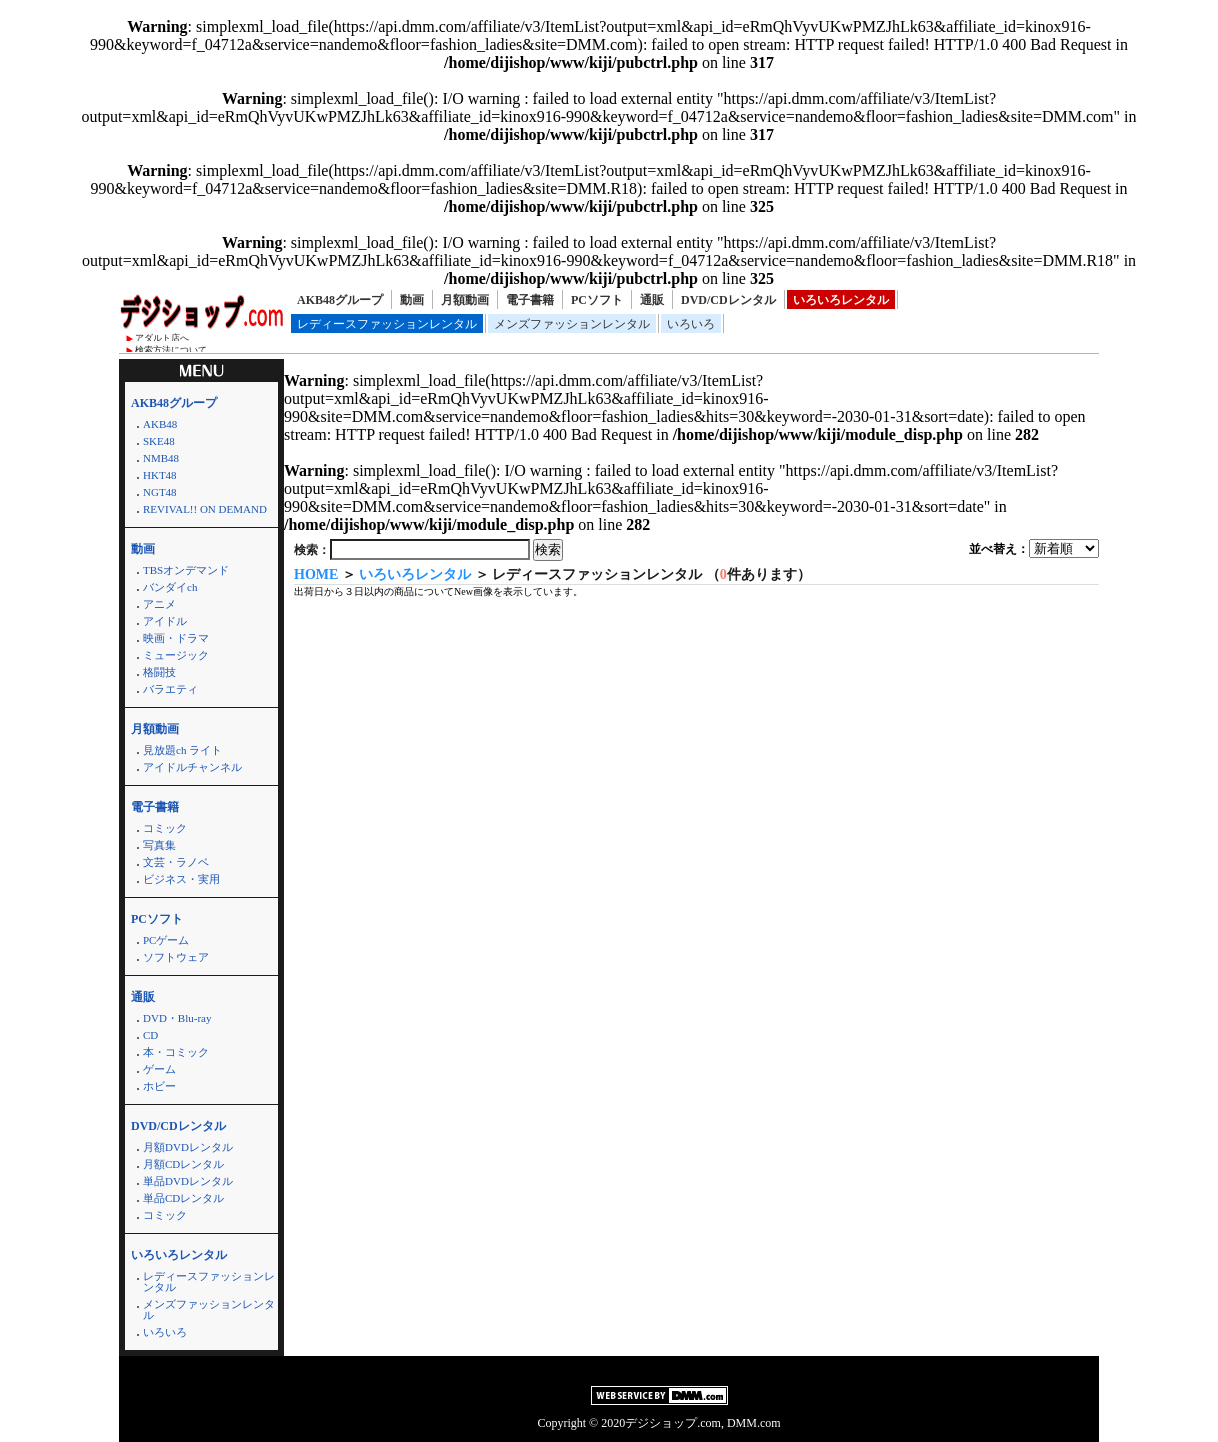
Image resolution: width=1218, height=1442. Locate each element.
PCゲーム (166, 940)
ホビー (159, 1086)
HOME (316, 574)
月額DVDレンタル (188, 1147)
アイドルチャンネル (192, 767)
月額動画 (465, 300)
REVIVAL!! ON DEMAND (205, 509)
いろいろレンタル (841, 300)
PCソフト (597, 300)
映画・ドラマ (176, 638)
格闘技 (159, 672)
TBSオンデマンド (186, 570)
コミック (165, 828)
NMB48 (161, 458)
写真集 (159, 845)
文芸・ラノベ (176, 862)
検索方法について (171, 350)
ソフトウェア (176, 957)
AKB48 (160, 424)
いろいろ (691, 324)
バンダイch (170, 587)
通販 (652, 300)
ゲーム (159, 1069)
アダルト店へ (162, 338)
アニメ (159, 604)
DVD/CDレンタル (728, 300)
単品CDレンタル (183, 1198)
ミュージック (176, 655)
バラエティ (170, 689)
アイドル (165, 621)
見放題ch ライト (182, 750)
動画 (412, 300)
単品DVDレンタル (188, 1181)
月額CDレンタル (183, 1164)
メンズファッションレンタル (572, 324)
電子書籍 (530, 300)
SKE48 (159, 441)
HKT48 (160, 475)
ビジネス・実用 (181, 879)
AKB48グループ (340, 300)
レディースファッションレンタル (387, 324)
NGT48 (160, 492)
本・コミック (176, 1052)
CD (150, 1035)
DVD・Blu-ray (177, 1018)
